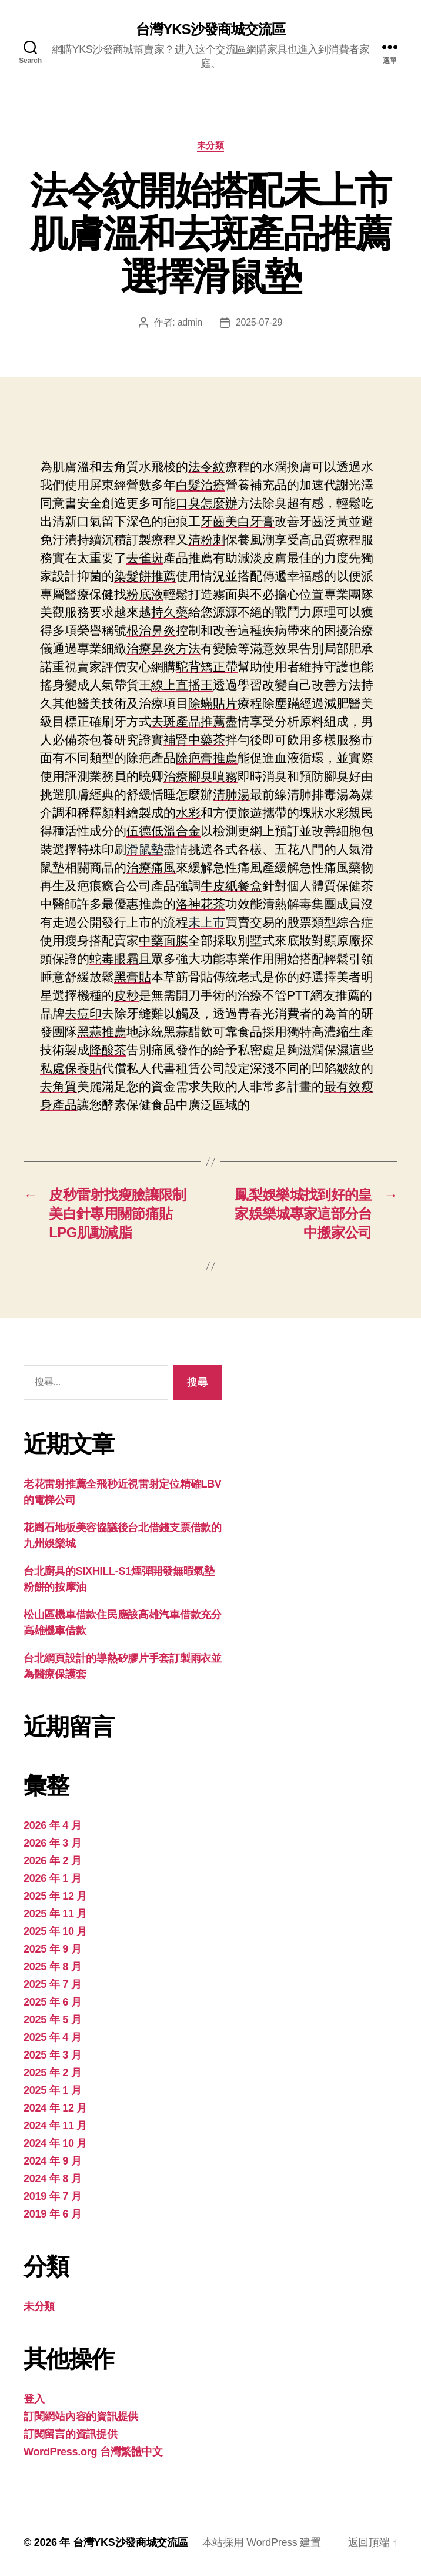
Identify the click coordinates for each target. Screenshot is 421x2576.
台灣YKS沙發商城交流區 (210, 29)
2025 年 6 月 (52, 2002)
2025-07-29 (259, 322)
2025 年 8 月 (52, 1967)
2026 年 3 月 (52, 1843)
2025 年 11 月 (55, 1914)
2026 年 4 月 (52, 1825)
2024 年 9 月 (52, 2161)
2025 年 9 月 (52, 1949)
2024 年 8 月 (52, 2179)
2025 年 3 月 (52, 2055)
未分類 (211, 145)
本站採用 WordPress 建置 (261, 2542)
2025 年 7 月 (52, 1984)
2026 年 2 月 (52, 1861)
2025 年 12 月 (55, 1896)
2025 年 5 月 (52, 2020)
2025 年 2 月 (52, 2073)
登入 (34, 2399)
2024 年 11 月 (55, 2126)
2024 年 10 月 (55, 2143)
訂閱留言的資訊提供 (71, 2434)
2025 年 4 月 (52, 2037)
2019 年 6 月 (52, 2214)
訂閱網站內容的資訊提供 (81, 2416)
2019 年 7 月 (52, 2196)
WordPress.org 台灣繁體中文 (93, 2452)
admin (190, 322)
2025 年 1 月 (52, 2090)
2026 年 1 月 (52, 1878)
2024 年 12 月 (55, 2108)
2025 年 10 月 (55, 1931)
